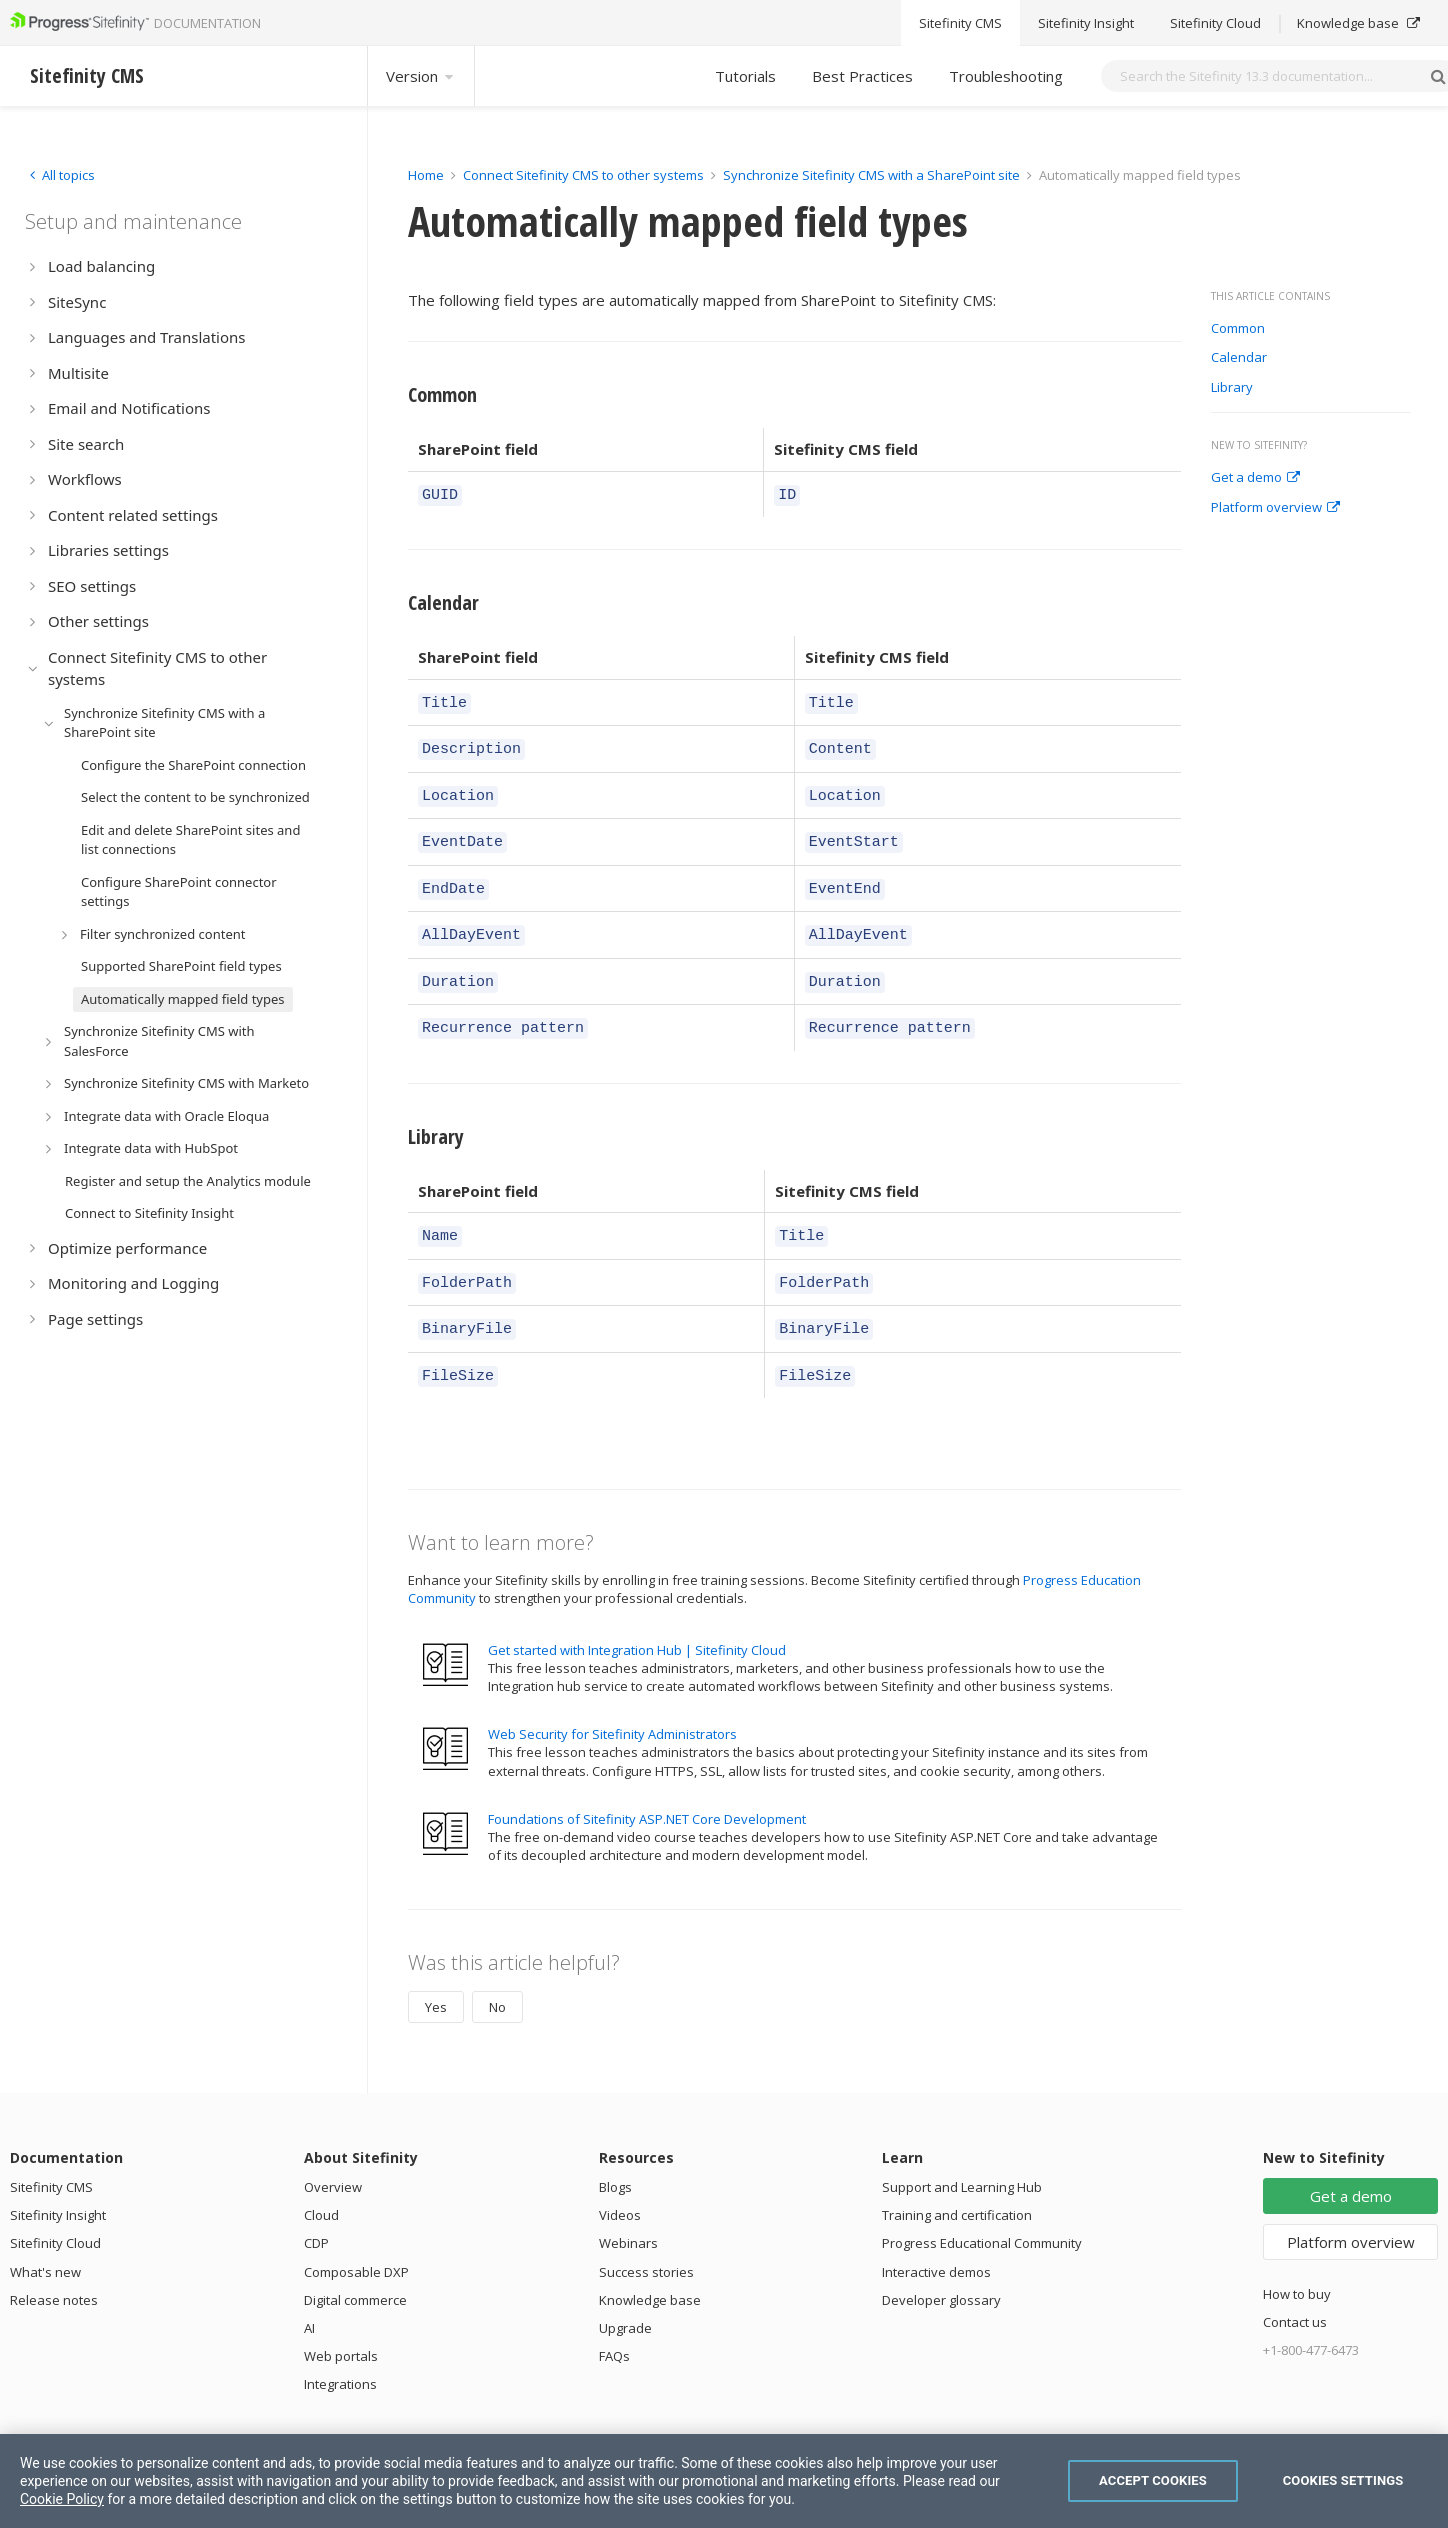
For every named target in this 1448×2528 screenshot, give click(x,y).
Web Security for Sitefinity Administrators (612, 1695)
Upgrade (625, 2289)
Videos (620, 2176)
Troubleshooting (1006, 76)
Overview (333, 2148)
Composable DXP (356, 2233)
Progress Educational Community (982, 2204)
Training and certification (957, 2176)
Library (1232, 388)
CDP (316, 2204)
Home (426, 175)
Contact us (1295, 2283)
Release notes (54, 2261)
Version (421, 76)
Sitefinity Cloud (55, 2204)
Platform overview (1275, 508)
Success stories (646, 2233)
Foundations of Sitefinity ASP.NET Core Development (647, 1780)
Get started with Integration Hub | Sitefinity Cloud (637, 1611)
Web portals (341, 2317)
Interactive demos (936, 2233)
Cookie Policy (62, 2499)
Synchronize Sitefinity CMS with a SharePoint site (871, 175)
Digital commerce (355, 2261)
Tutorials (745, 76)
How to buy (1297, 2255)
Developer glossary (941, 2261)
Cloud (321, 2176)
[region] (724, 2481)
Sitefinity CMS (51, 2148)
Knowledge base (650, 2261)
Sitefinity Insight (58, 2176)
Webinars (628, 2204)
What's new (45, 2233)
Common (1238, 329)
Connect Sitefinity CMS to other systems (583, 175)
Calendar (1239, 358)
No (497, 1968)
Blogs (615, 2148)
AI (309, 2289)
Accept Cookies (1153, 2480)
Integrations (340, 2345)
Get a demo (1255, 478)
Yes (436, 1968)
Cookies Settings (1343, 2480)
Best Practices (862, 76)
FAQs (614, 2317)
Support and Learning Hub (962, 2148)
